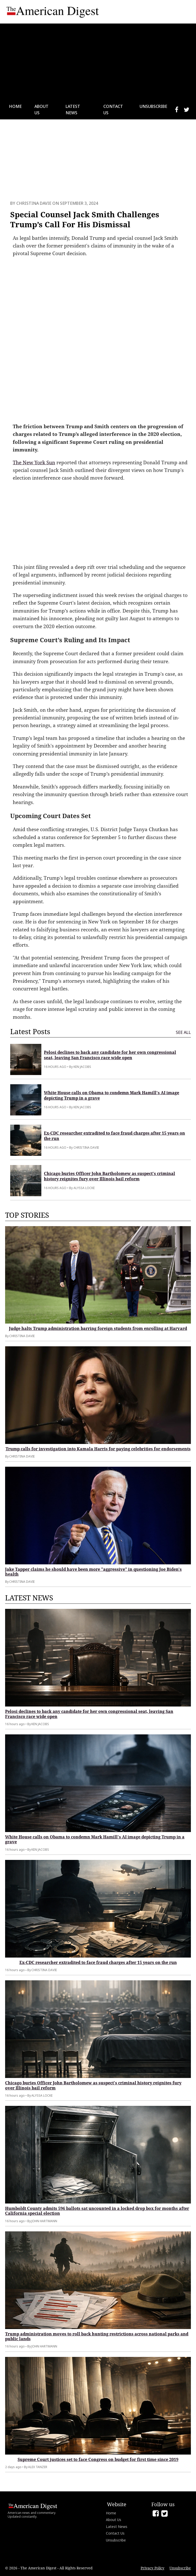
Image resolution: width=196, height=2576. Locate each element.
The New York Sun (34, 462)
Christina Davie (33, 203)
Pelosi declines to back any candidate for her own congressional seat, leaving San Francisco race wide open (89, 1714)
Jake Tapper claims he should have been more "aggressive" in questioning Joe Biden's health (93, 1571)
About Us (41, 110)
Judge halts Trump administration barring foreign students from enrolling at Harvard (98, 1328)
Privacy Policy (152, 2568)
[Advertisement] (98, 62)
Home (15, 106)
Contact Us (113, 110)
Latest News (73, 110)
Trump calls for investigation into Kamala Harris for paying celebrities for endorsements (98, 1449)
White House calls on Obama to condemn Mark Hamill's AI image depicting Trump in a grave (95, 1839)
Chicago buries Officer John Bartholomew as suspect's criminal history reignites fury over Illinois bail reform (93, 2085)
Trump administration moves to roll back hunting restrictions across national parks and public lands (96, 2336)
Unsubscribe (153, 106)
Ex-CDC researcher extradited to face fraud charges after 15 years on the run (98, 1962)
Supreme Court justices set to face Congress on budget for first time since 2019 (98, 2459)
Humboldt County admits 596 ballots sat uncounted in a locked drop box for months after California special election (97, 2211)
